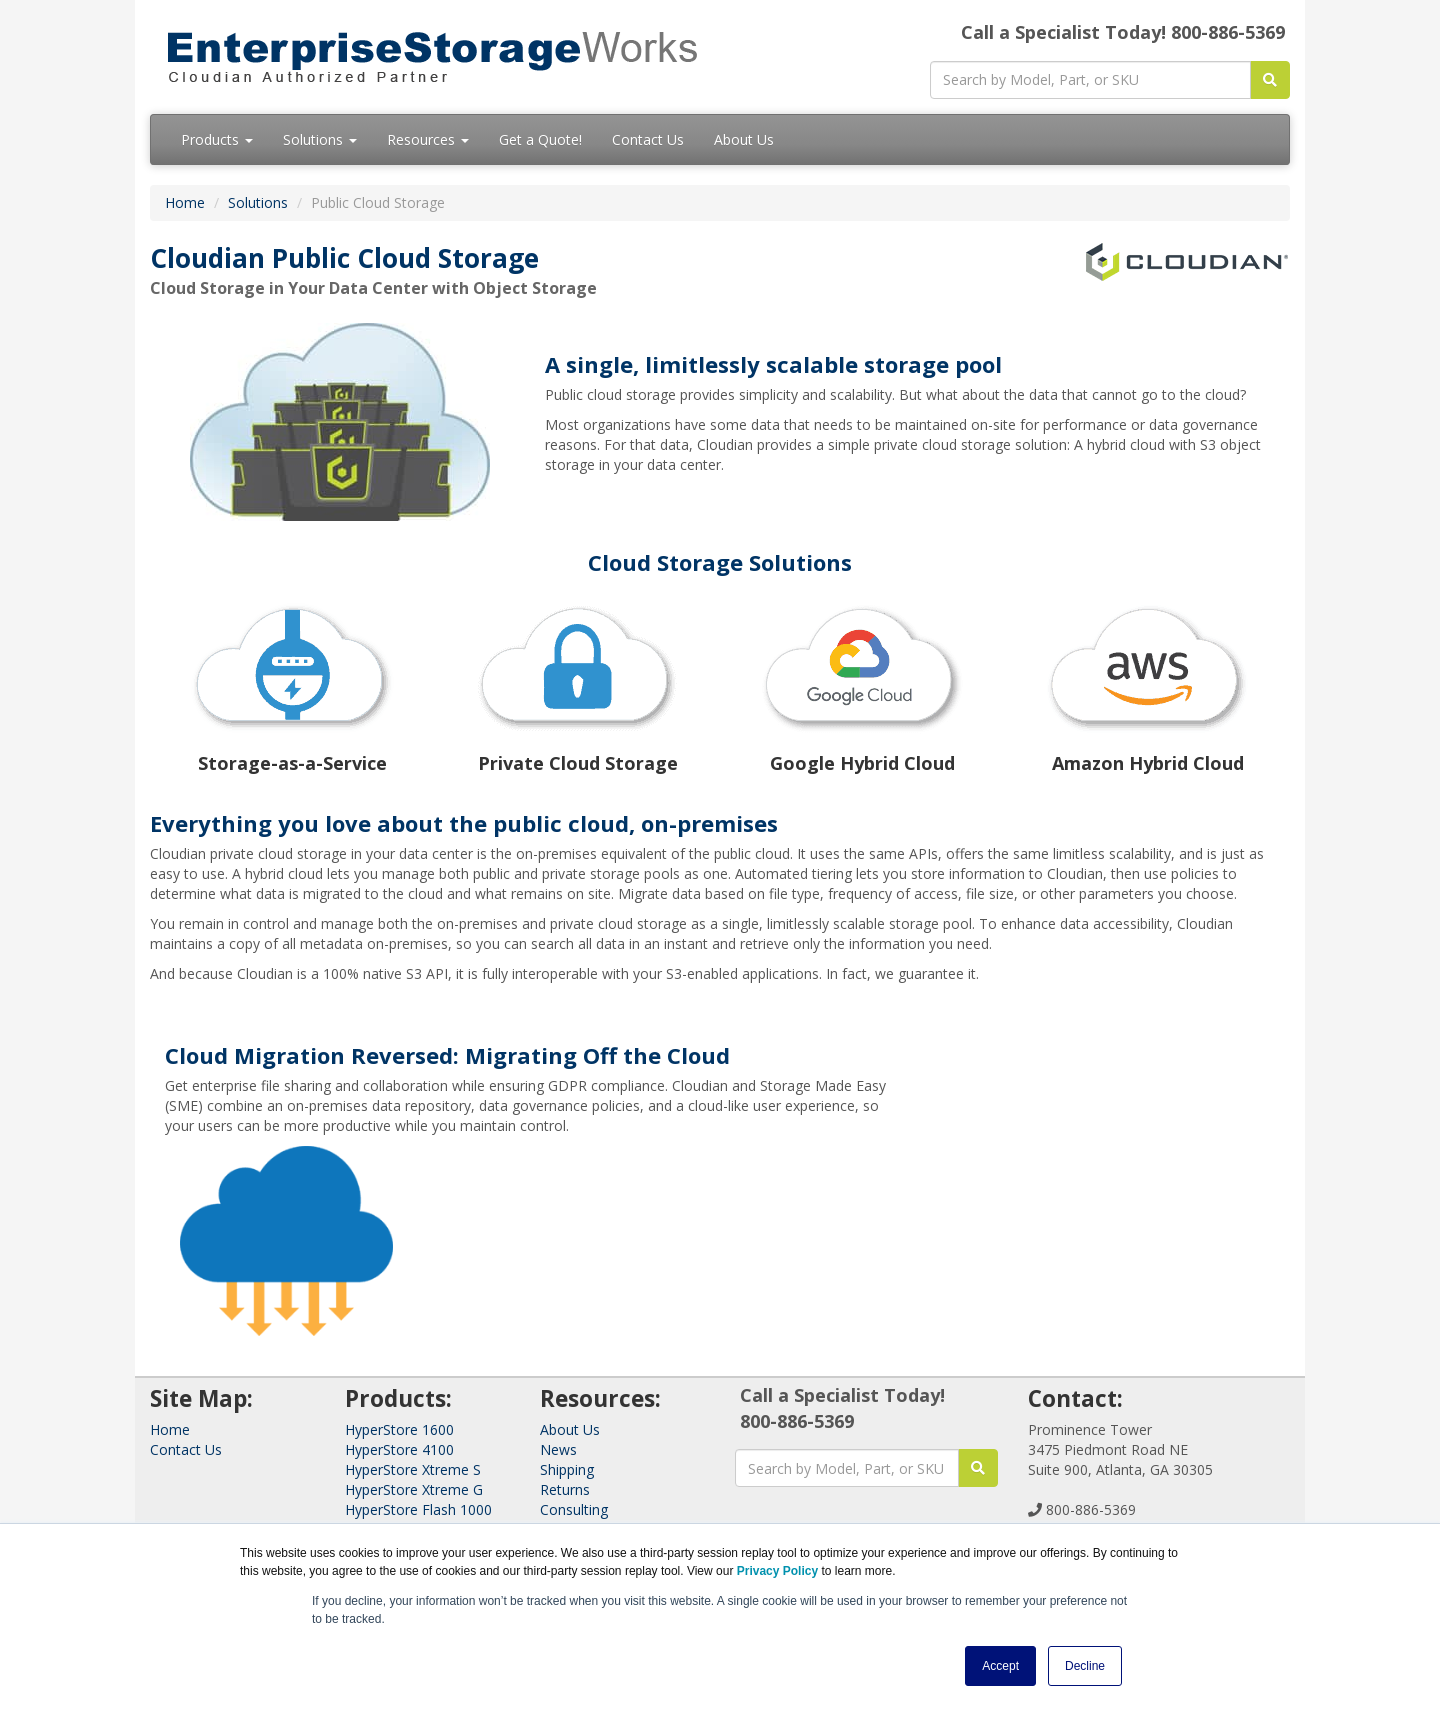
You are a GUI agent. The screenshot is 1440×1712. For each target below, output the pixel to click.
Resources (428, 139)
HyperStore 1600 (399, 1429)
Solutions (320, 139)
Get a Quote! (540, 139)
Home (185, 202)
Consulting (574, 1509)
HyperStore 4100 (399, 1449)
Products (217, 139)
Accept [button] (1000, 1666)
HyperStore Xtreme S (413, 1469)
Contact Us (648, 139)
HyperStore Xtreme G (414, 1489)
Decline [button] (1085, 1666)
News (558, 1449)
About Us (744, 139)
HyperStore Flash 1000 (418, 1509)
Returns (565, 1489)
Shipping (567, 1469)
